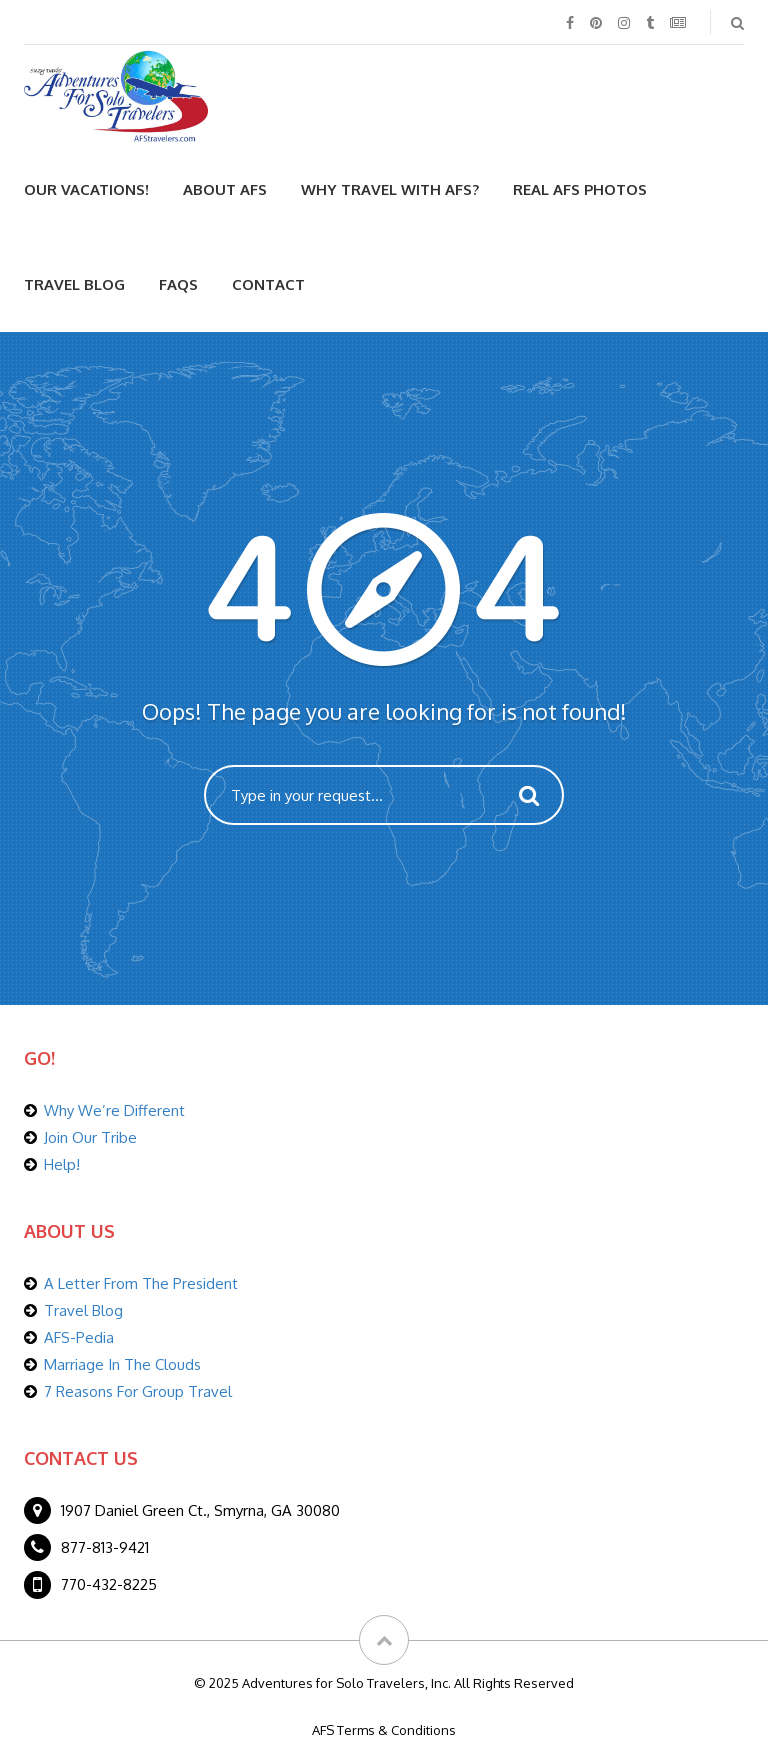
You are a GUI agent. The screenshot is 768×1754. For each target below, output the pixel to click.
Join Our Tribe (90, 1137)
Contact (268, 284)
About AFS (225, 189)
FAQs (178, 284)
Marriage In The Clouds (122, 1364)
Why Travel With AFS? (390, 189)
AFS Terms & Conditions (384, 1730)
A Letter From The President (141, 1283)
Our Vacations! (86, 189)
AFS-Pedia (79, 1337)
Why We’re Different (114, 1110)
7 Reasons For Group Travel (138, 1391)
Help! (62, 1164)
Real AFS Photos (580, 189)
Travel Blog (74, 284)
